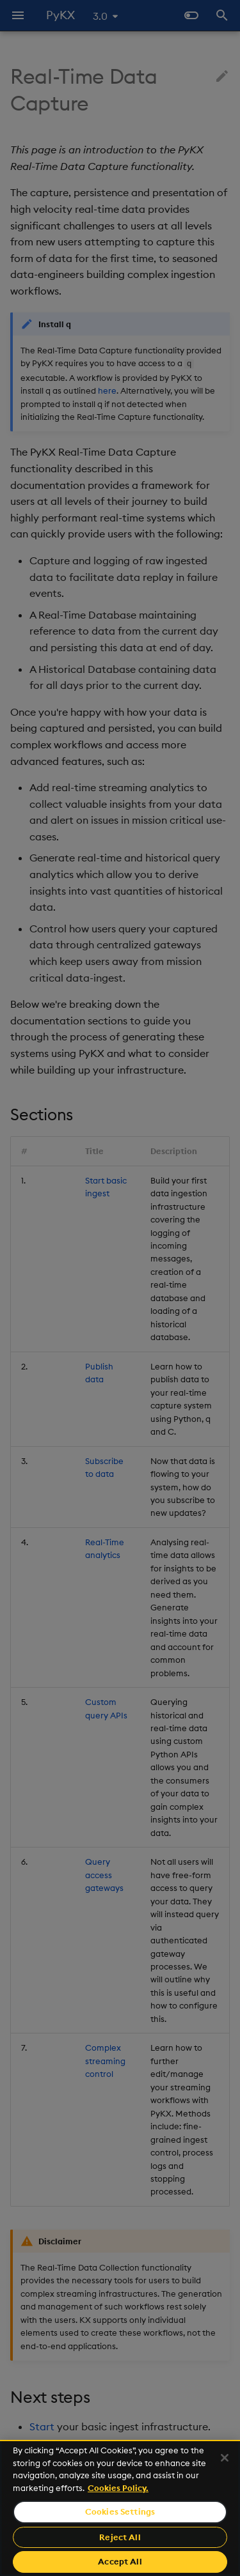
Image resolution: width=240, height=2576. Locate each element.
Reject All (119, 2537)
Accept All (119, 2561)
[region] (120, 2508)
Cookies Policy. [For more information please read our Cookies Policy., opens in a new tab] (118, 2488)
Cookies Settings (120, 2511)
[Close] (225, 2458)
